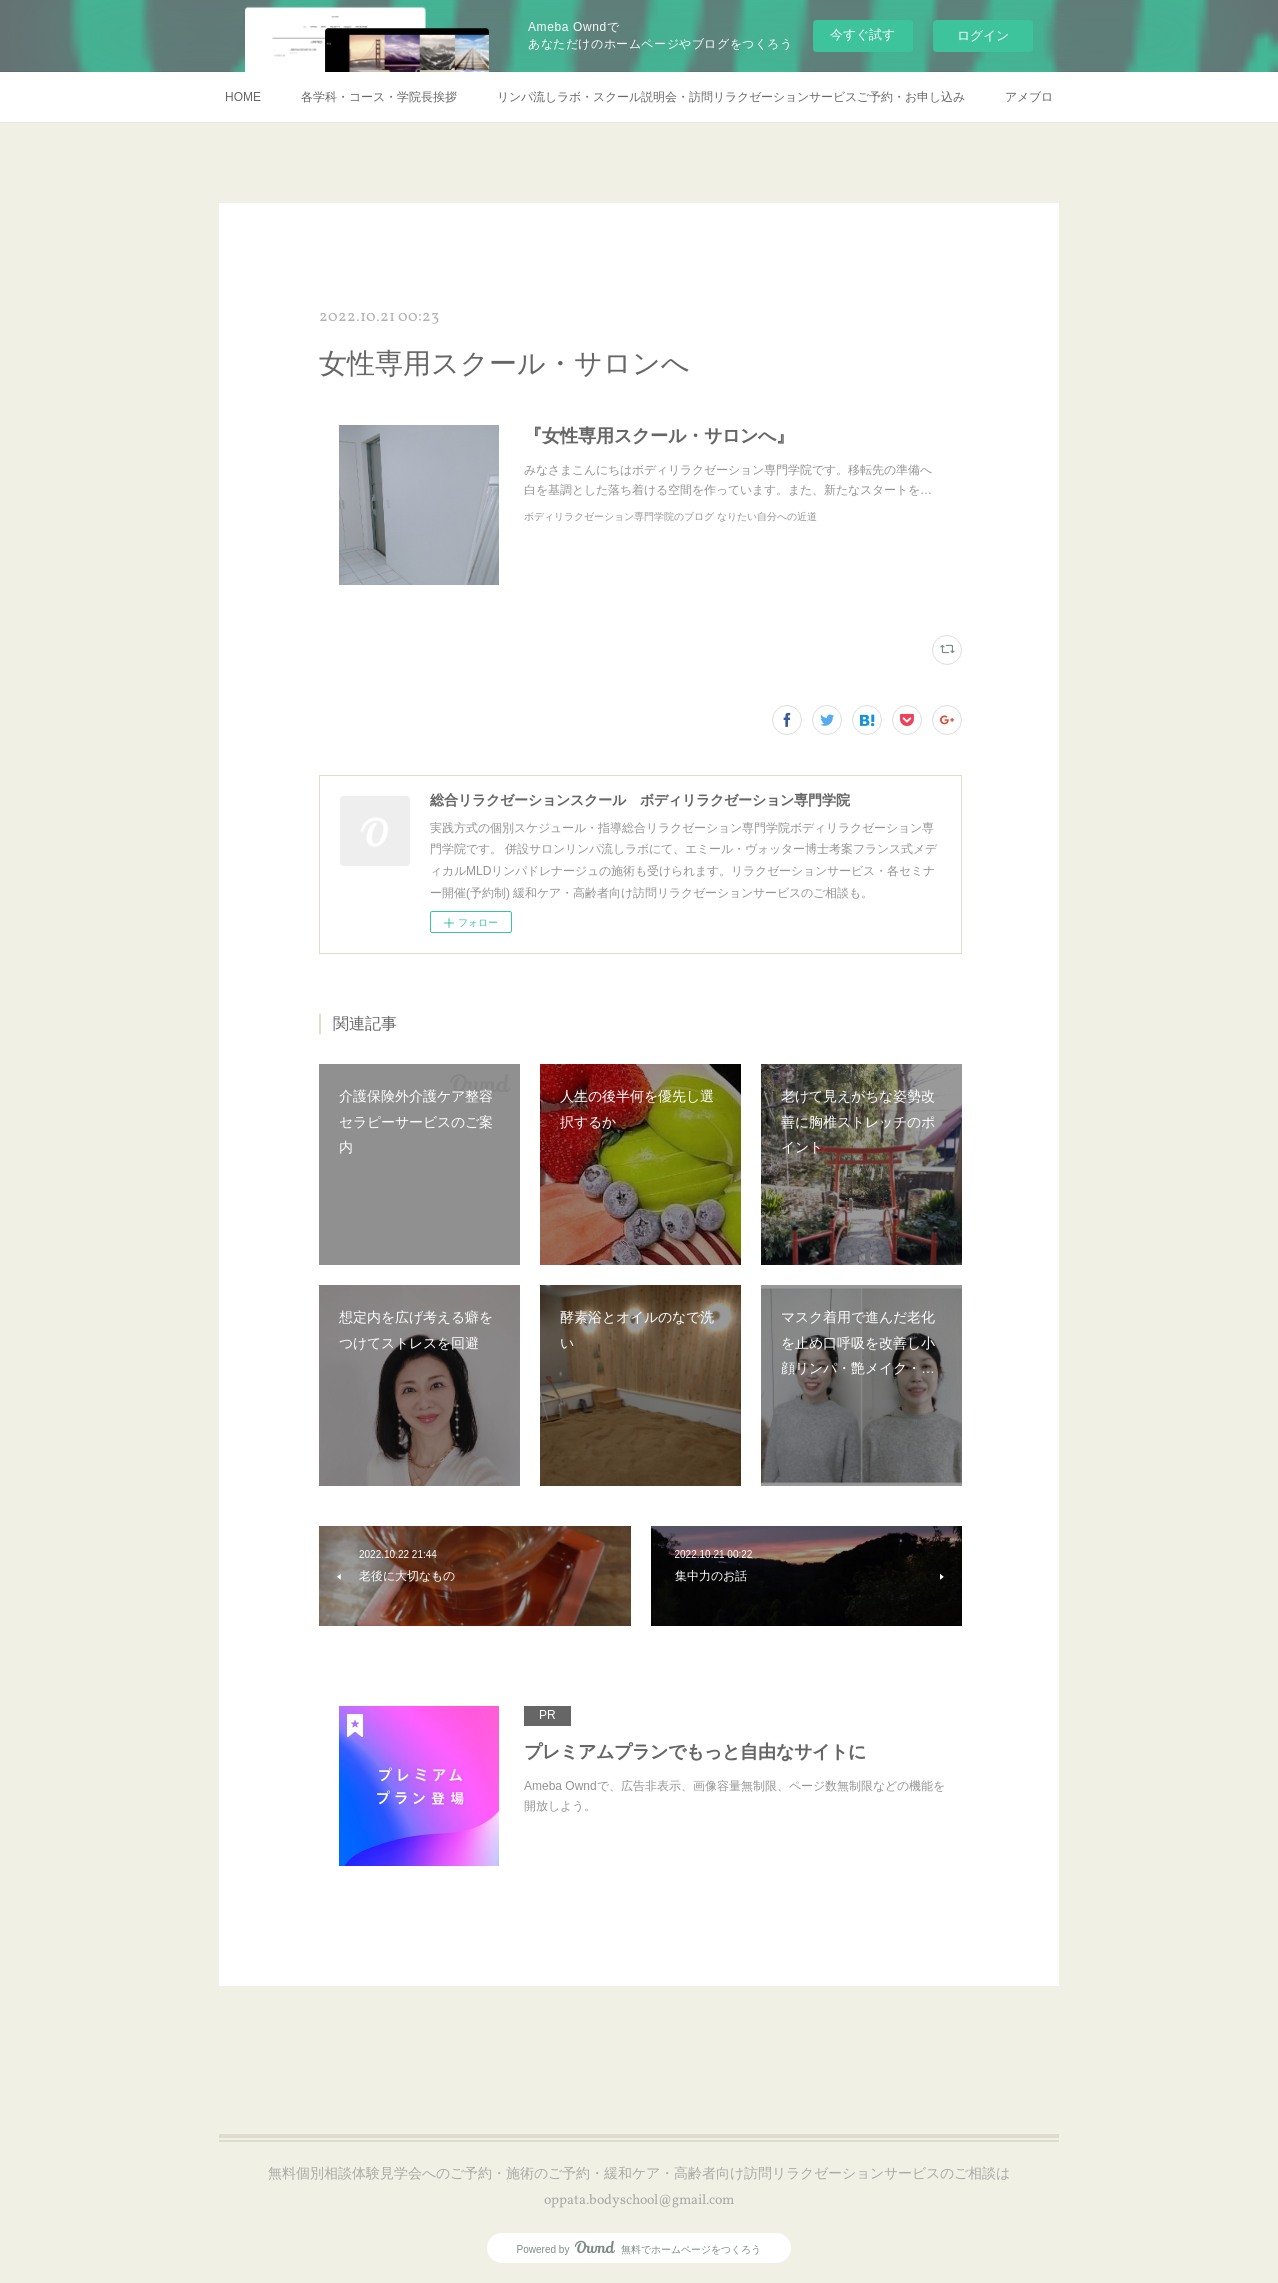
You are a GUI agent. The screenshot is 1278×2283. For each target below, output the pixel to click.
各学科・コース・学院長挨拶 (379, 97)
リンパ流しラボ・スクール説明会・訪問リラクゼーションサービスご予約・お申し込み (731, 97)
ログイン (983, 35)
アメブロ (1029, 97)
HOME (243, 97)
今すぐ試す (862, 34)
